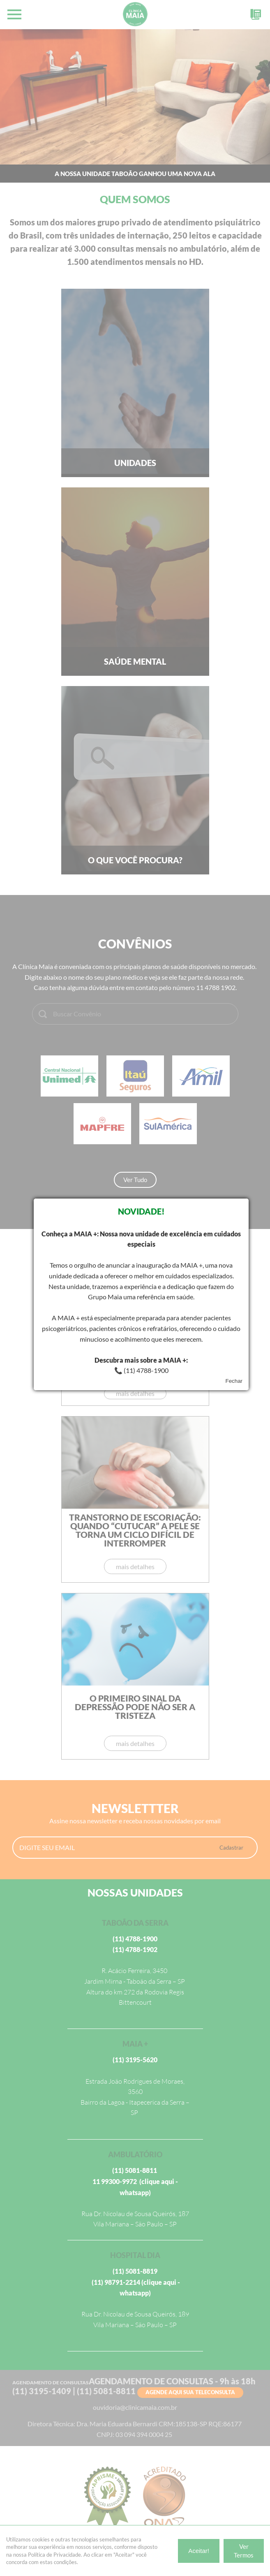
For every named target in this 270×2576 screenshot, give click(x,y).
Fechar (234, 1381)
